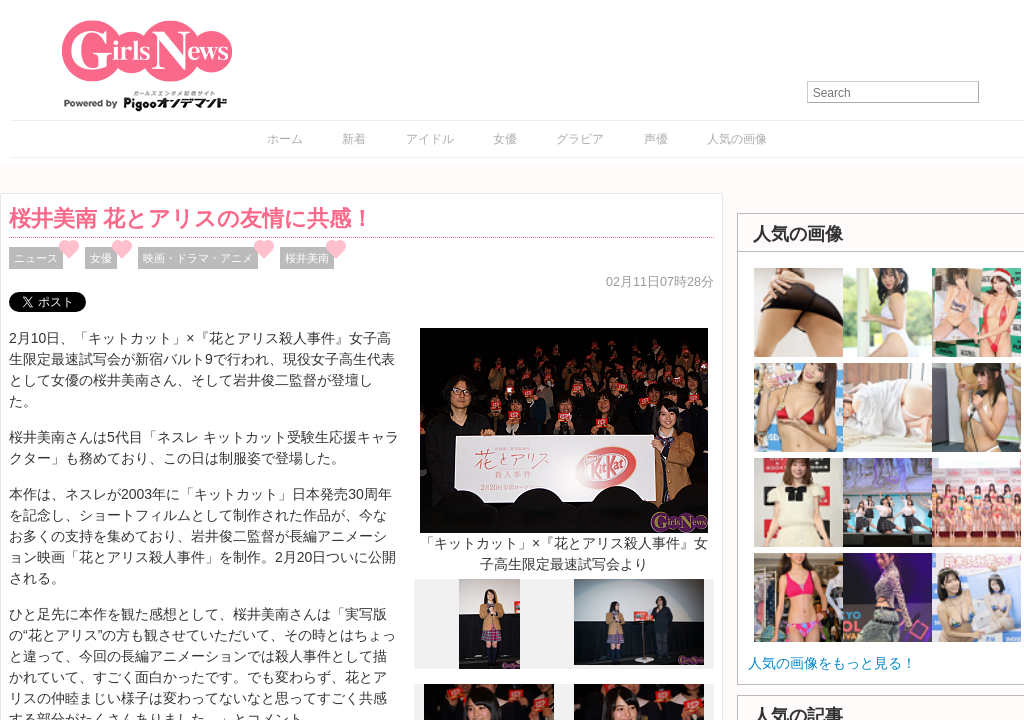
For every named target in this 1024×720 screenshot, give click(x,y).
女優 (505, 139)
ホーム (285, 139)
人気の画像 (737, 139)
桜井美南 (307, 258)
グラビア (580, 139)
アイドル (430, 139)
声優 (656, 139)
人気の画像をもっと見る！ (832, 663)
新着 (354, 139)
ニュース (36, 258)
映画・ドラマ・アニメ (198, 258)
